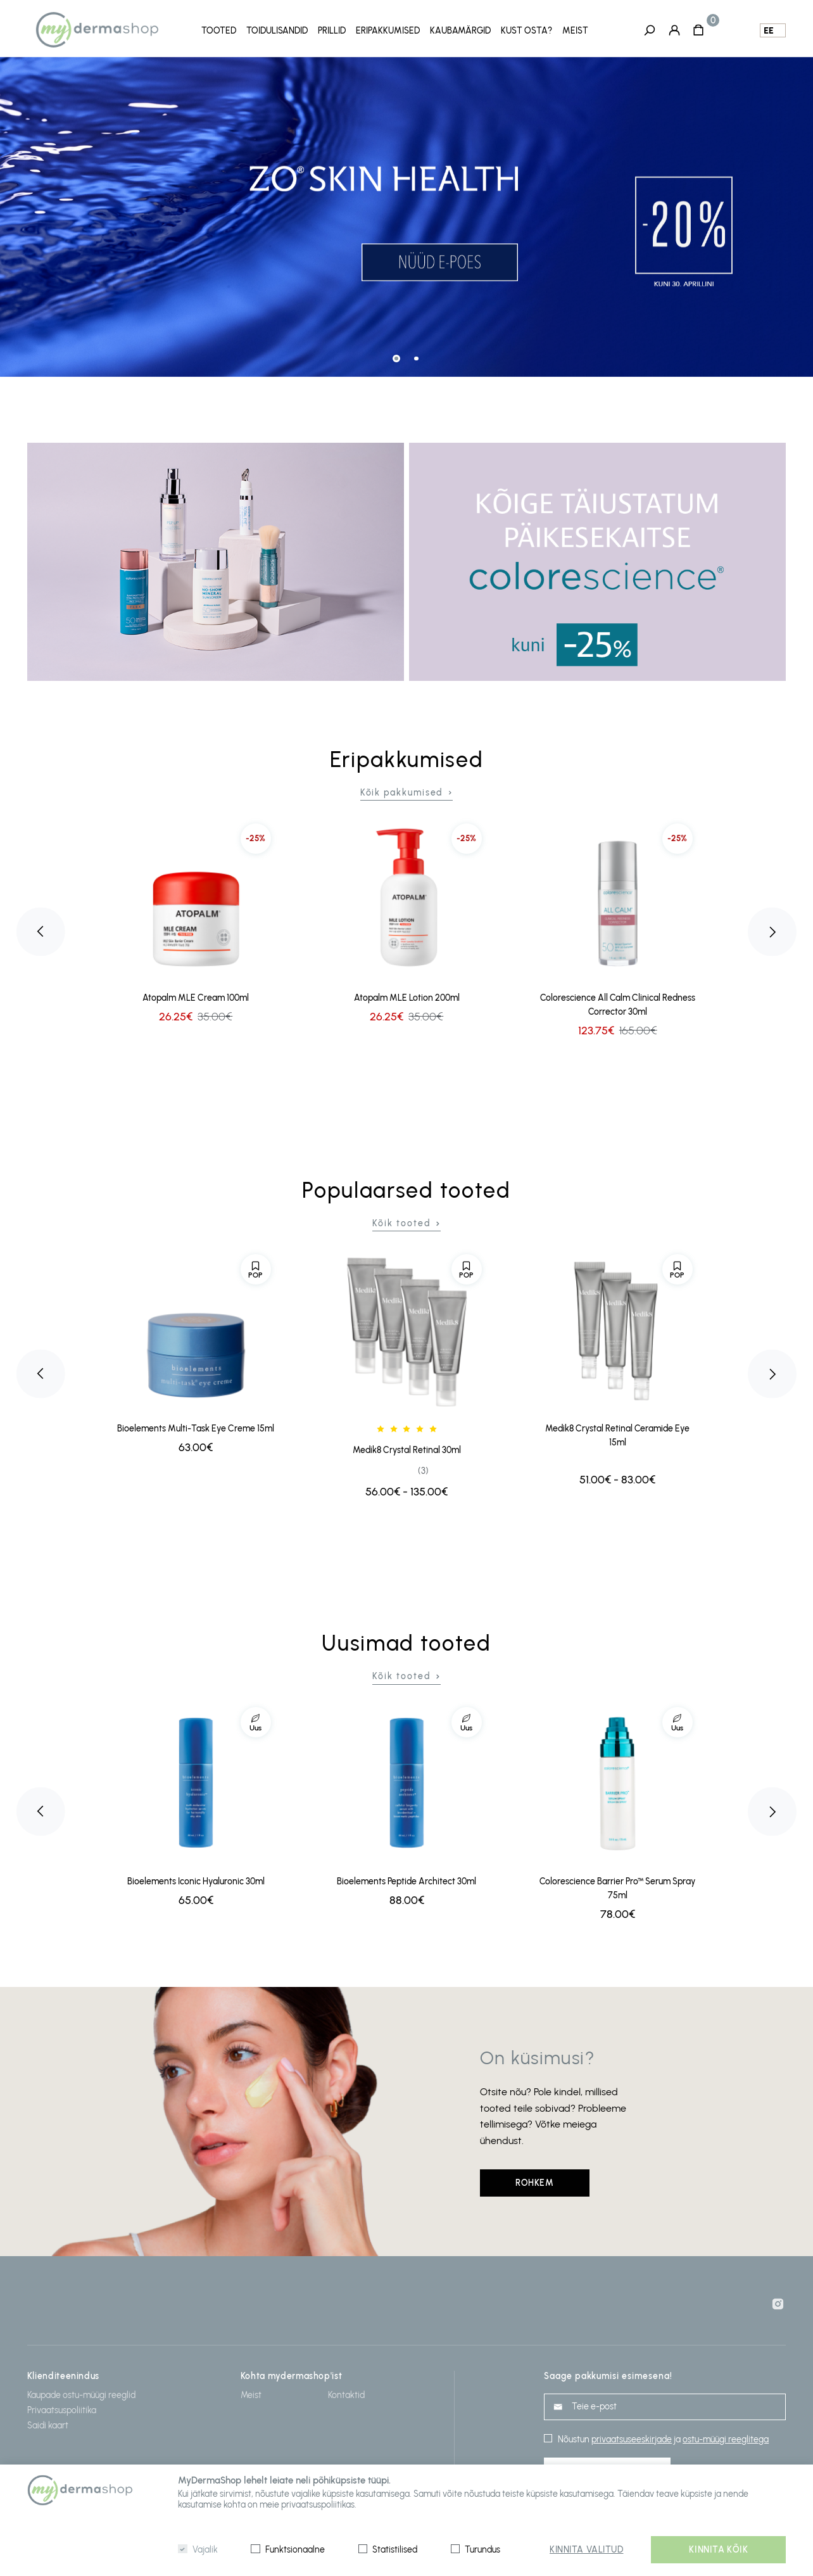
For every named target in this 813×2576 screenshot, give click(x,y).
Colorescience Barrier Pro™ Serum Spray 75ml (617, 1888)
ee (769, 30)
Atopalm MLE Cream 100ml (195, 997)
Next (772, 931)
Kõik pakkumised (401, 792)
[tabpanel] (406, 217)
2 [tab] (416, 358)
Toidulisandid (277, 30)
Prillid (332, 30)
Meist (575, 30)
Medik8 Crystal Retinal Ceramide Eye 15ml (617, 1435)
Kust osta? (526, 30)
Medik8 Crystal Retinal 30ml (407, 1450)
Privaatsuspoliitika (61, 2409)
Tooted (218, 30)
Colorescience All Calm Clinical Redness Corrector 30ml (617, 1004)
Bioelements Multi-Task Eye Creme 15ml (195, 1428)
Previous (40, 931)
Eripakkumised (388, 30)
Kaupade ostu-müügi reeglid (81, 2394)
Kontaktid (346, 2394)
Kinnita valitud (586, 2549)
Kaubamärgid (460, 30)
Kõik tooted (401, 1223)
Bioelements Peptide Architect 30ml (406, 1881)
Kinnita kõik (718, 2549)
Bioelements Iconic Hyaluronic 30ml (196, 1881)
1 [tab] (396, 358)
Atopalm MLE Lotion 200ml (407, 997)
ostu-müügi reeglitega (726, 2438)
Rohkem (534, 2182)
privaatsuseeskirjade (631, 2438)
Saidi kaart (47, 2425)
